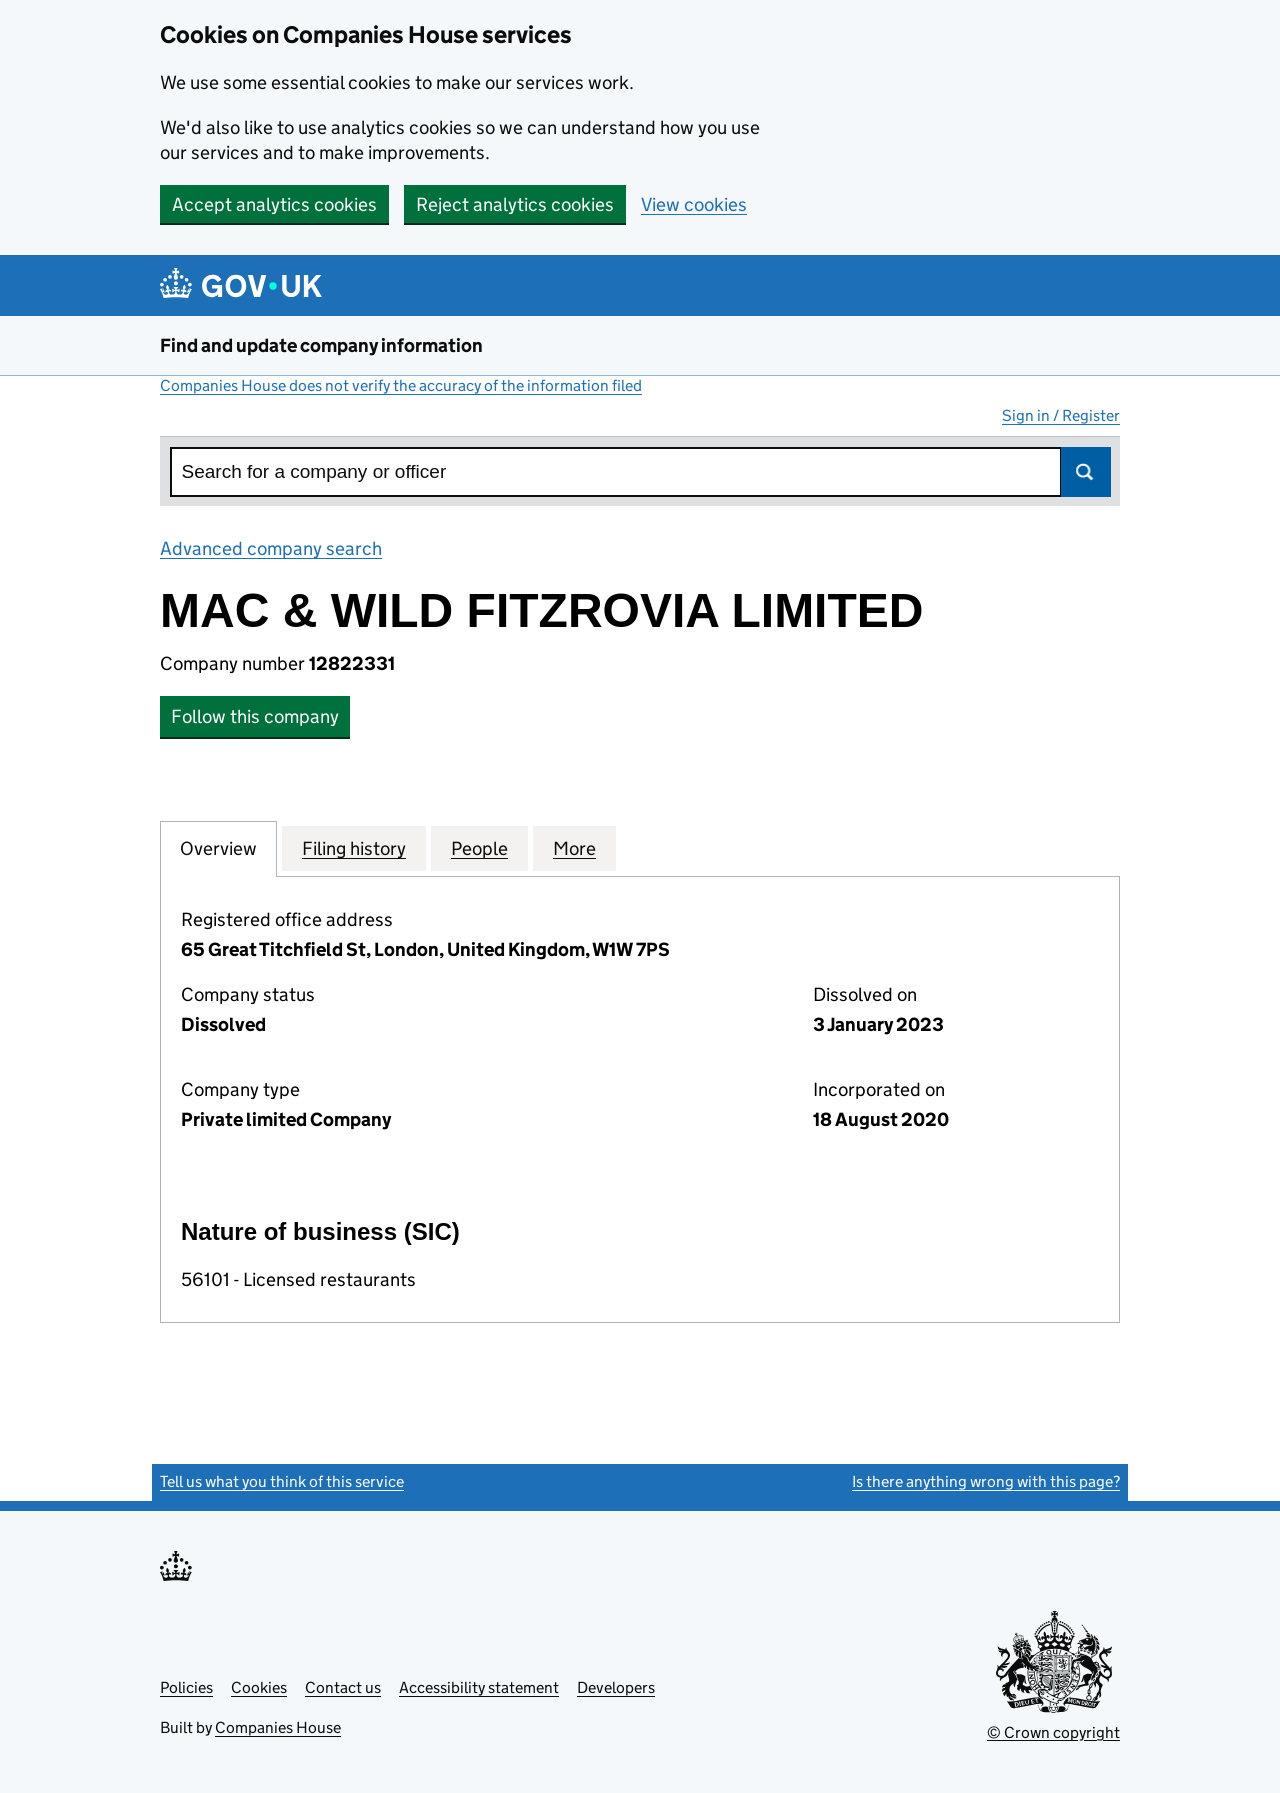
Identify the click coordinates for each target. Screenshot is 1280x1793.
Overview (218, 848)
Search (1086, 472)
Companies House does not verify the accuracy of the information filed (401, 385)
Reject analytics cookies (515, 204)
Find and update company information (321, 345)
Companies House (278, 1727)
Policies (186, 1687)
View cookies (694, 204)
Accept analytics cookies (274, 204)
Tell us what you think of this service (282, 1481)
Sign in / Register (1061, 415)
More (574, 848)
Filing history (354, 848)
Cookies (259, 1687)
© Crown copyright (1053, 1732)
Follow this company (255, 716)
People (479, 848)
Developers (616, 1687)
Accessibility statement (479, 1687)
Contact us (343, 1687)
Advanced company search (271, 548)
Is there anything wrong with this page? (986, 1481)
